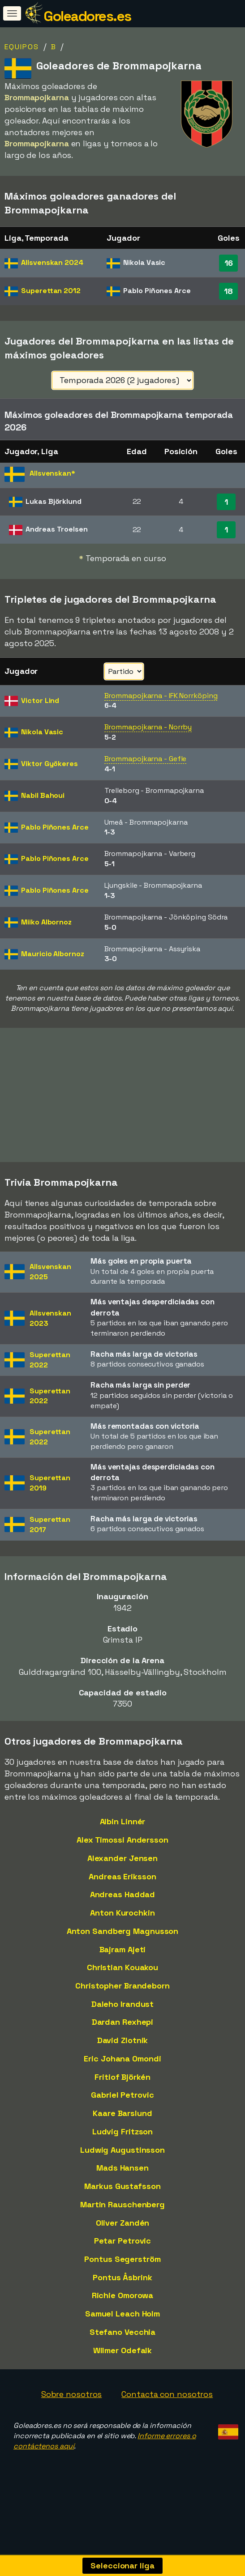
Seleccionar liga (122, 2565)
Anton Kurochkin (122, 1913)
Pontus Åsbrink (122, 2278)
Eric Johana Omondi (122, 2059)
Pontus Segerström (122, 2260)
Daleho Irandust (122, 2005)
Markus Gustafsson (122, 2187)
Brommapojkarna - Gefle (145, 758)
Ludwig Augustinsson (122, 2151)
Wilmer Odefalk (122, 2351)
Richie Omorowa (123, 2296)
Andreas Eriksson (122, 1877)
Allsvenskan (52, 262)
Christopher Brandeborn (122, 1986)
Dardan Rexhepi (123, 2023)
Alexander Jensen (122, 1859)
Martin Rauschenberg (122, 2205)
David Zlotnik (122, 2041)
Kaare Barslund (122, 2114)
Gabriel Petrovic (122, 2096)
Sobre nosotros (71, 2395)
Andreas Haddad (122, 1895)
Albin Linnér (123, 1823)
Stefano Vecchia (123, 2333)
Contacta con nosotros (167, 2395)
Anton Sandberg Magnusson (123, 1932)
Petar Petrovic (122, 2242)
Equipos (21, 46)
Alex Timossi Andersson (122, 1840)
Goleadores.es (87, 16)
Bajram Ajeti (122, 1950)
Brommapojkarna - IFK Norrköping (161, 695)
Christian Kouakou (122, 1968)
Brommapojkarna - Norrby (148, 727)
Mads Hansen (122, 2169)
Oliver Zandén (123, 2223)
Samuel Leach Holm (122, 2314)
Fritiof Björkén (122, 2078)
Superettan (51, 290)
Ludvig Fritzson (122, 2132)
